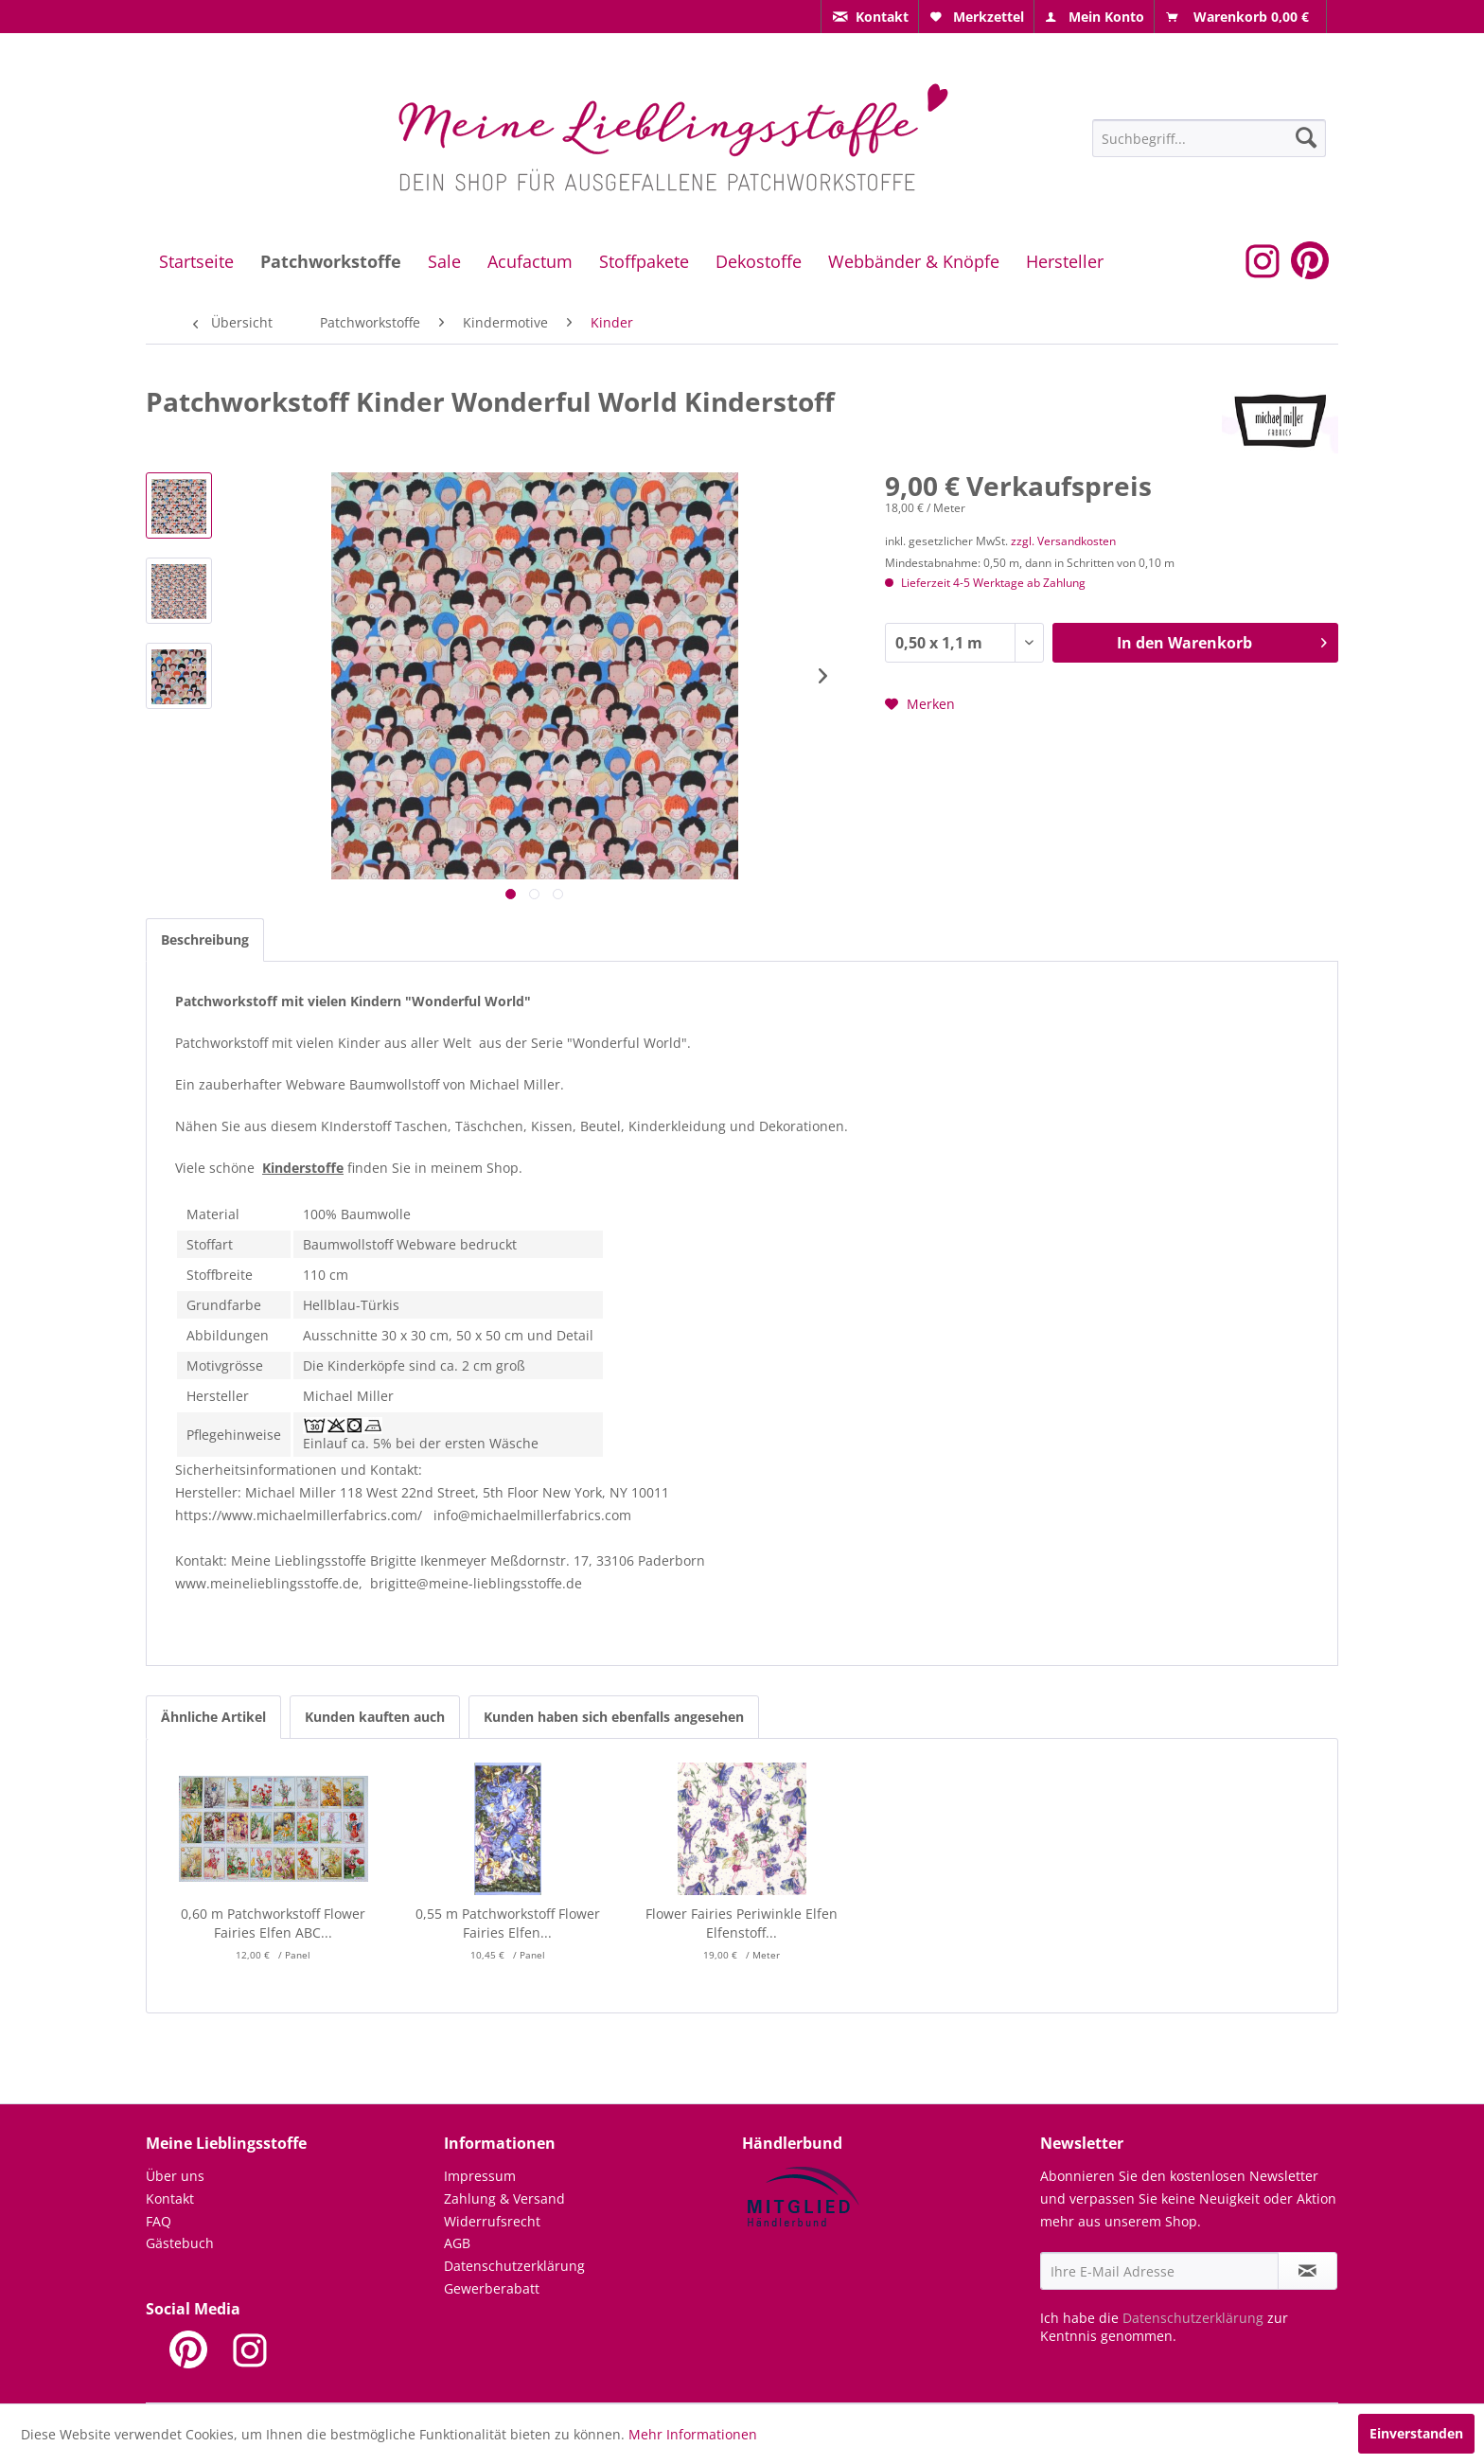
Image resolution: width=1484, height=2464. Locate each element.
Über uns (175, 2176)
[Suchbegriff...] (1209, 138)
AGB (457, 2243)
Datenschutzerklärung (514, 2266)
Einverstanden (1416, 2433)
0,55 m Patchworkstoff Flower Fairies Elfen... (507, 1923)
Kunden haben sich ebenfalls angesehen (614, 1717)
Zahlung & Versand (504, 2198)
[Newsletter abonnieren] (1307, 2271)
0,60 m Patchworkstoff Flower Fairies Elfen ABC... (273, 1923)
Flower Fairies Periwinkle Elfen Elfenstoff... (741, 1923)
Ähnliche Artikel (213, 1717)
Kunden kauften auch (375, 1717)
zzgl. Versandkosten (1063, 541)
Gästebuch (180, 2243)
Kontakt (170, 2198)
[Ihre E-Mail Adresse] (1159, 2271)
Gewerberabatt (491, 2288)
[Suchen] (1306, 137)
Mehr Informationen (692, 2434)
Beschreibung (205, 939)
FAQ (158, 2221)
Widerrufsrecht (492, 2221)
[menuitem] (870, 16)
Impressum (480, 2176)
